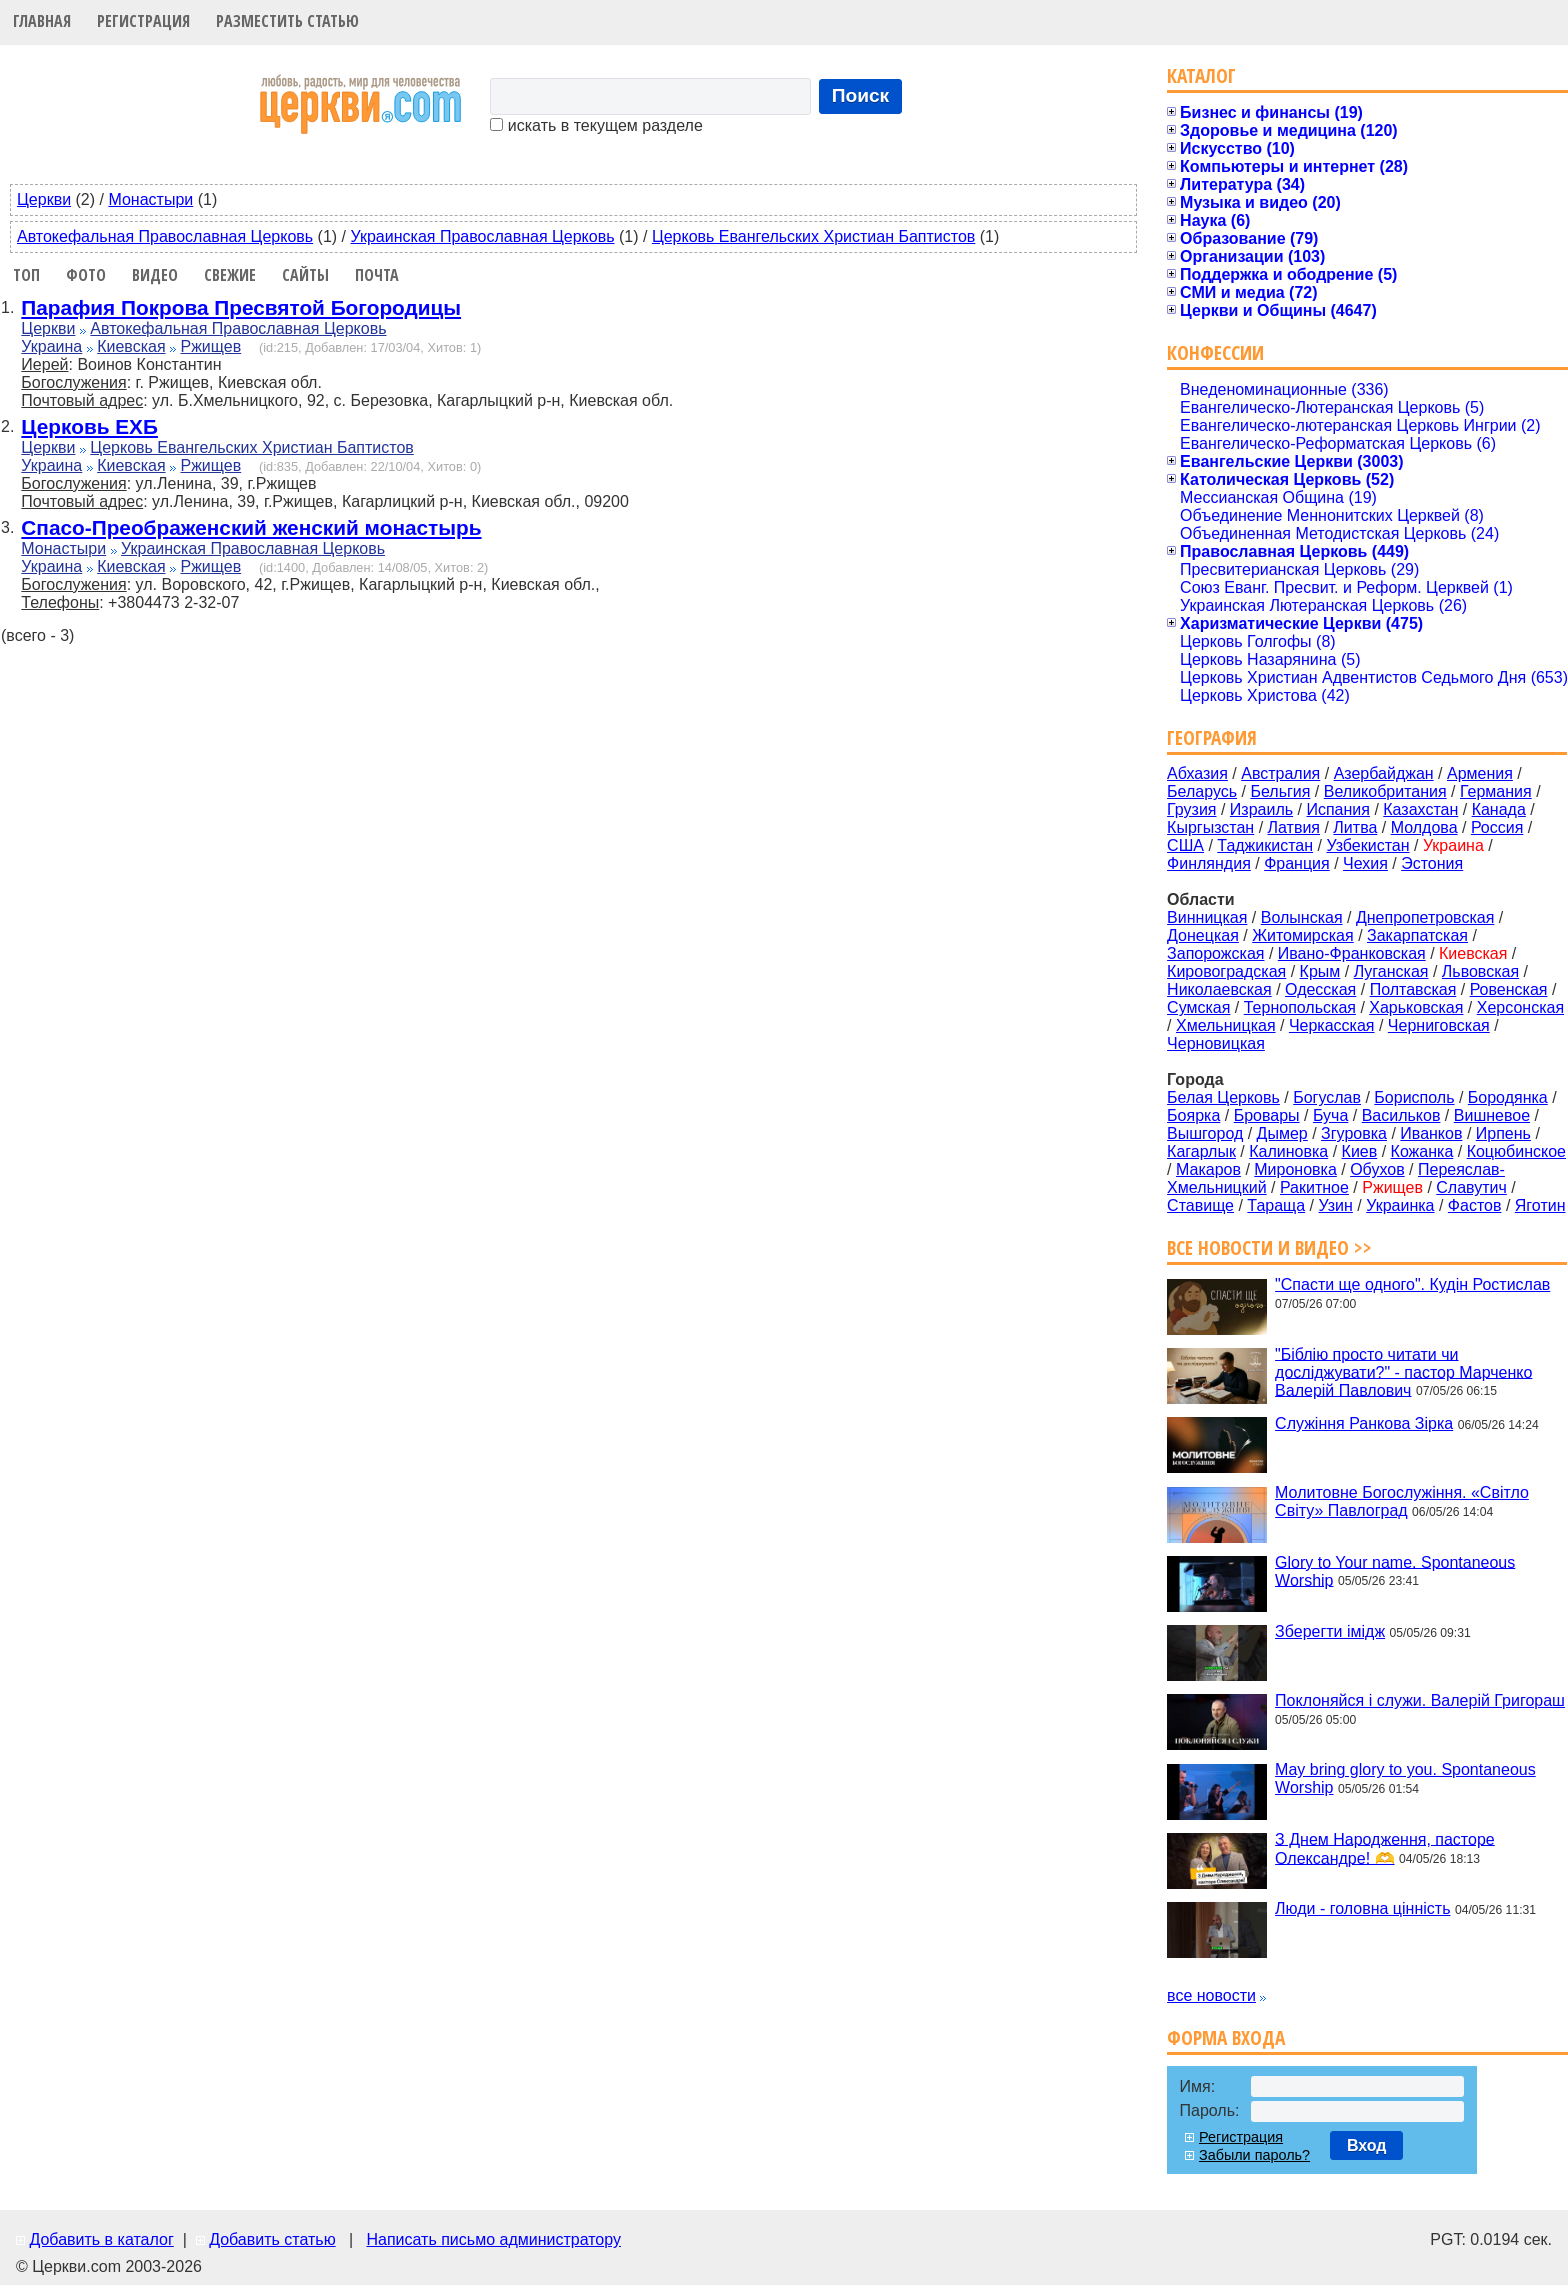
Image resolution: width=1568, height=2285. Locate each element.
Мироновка (1295, 1169)
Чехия (1365, 863)
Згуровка (1354, 1133)
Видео (155, 275)
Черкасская (1332, 1025)
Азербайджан (1384, 773)
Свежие (230, 275)
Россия (1497, 827)
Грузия (1191, 809)
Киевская (131, 346)
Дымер (1282, 1133)
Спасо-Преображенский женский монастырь (251, 527)
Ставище (1200, 1205)
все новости (1211, 1995)
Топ (26, 275)
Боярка (1193, 1115)
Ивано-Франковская (1352, 953)
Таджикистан (1265, 845)
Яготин (1540, 1205)
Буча (1330, 1115)
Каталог (1201, 75)
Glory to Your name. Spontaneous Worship (1395, 1570)
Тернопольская (1300, 1007)
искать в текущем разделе (596, 125)
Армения (1480, 773)
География (1212, 737)
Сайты (305, 275)
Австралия (1280, 773)
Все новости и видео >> (1269, 1247)
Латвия (1294, 827)
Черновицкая (1216, 1043)
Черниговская (1439, 1025)
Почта (377, 275)
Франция (1297, 863)
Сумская (1198, 1007)
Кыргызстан (1210, 827)
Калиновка (1288, 1151)
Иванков (1431, 1133)
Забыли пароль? (1254, 2155)
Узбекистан (1367, 845)
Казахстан (1420, 809)
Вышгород (1205, 1133)
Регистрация (143, 21)
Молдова (1424, 827)
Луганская (1391, 971)
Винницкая (1207, 917)
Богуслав (1327, 1097)
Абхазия (1197, 773)
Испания (1338, 809)
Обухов (1377, 1169)
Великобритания (1385, 791)
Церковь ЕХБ (89, 426)
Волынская (1302, 917)
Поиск (861, 95)
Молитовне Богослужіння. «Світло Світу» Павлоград (1402, 1501)
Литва (1355, 827)
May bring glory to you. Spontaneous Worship (1405, 1778)
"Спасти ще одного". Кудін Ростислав (1412, 1284)
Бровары (1267, 1115)
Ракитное (1314, 1187)
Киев (1360, 1151)
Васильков (1401, 1115)
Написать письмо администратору (493, 2239)
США (1185, 845)
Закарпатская (1417, 935)
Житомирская (1303, 935)
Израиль (1261, 809)
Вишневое (1492, 1115)
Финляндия (1209, 863)
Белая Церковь (1223, 1097)
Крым (1320, 971)
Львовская (1480, 971)
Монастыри (150, 199)
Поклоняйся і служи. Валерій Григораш (1420, 1700)
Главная (42, 21)
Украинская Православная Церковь (483, 236)
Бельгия (1280, 791)
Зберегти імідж (1330, 1631)
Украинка (1400, 1205)
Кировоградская (1226, 971)
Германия (1496, 791)
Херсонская (1520, 1007)
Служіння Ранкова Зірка (1364, 1423)
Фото (86, 275)
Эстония (1432, 863)
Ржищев (210, 346)
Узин (1336, 1205)
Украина (51, 346)
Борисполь (1414, 1097)
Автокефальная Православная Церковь (165, 236)
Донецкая (1203, 935)
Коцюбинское (1516, 1151)
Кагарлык (1201, 1151)
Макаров (1208, 1169)
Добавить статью (272, 2239)
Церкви (44, 199)
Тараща (1276, 1205)
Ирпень (1503, 1133)
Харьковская (1416, 1007)
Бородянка (1508, 1097)
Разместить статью (287, 21)
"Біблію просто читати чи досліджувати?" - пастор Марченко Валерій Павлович (1403, 1371)
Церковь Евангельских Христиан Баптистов (813, 236)
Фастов (1475, 1205)
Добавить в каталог (101, 2239)
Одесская (1320, 989)
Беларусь (1202, 791)
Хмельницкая (1226, 1025)
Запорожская (1215, 953)
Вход (1367, 2145)
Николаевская (1219, 989)
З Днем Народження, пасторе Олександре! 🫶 (1385, 1848)
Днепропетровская (1425, 917)
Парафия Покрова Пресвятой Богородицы (241, 307)
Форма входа (1226, 2037)
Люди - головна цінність (1362, 1908)
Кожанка (1422, 1151)
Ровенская (1509, 989)
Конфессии (1215, 352)
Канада (1499, 809)
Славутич (1471, 1187)
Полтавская (1413, 989)
